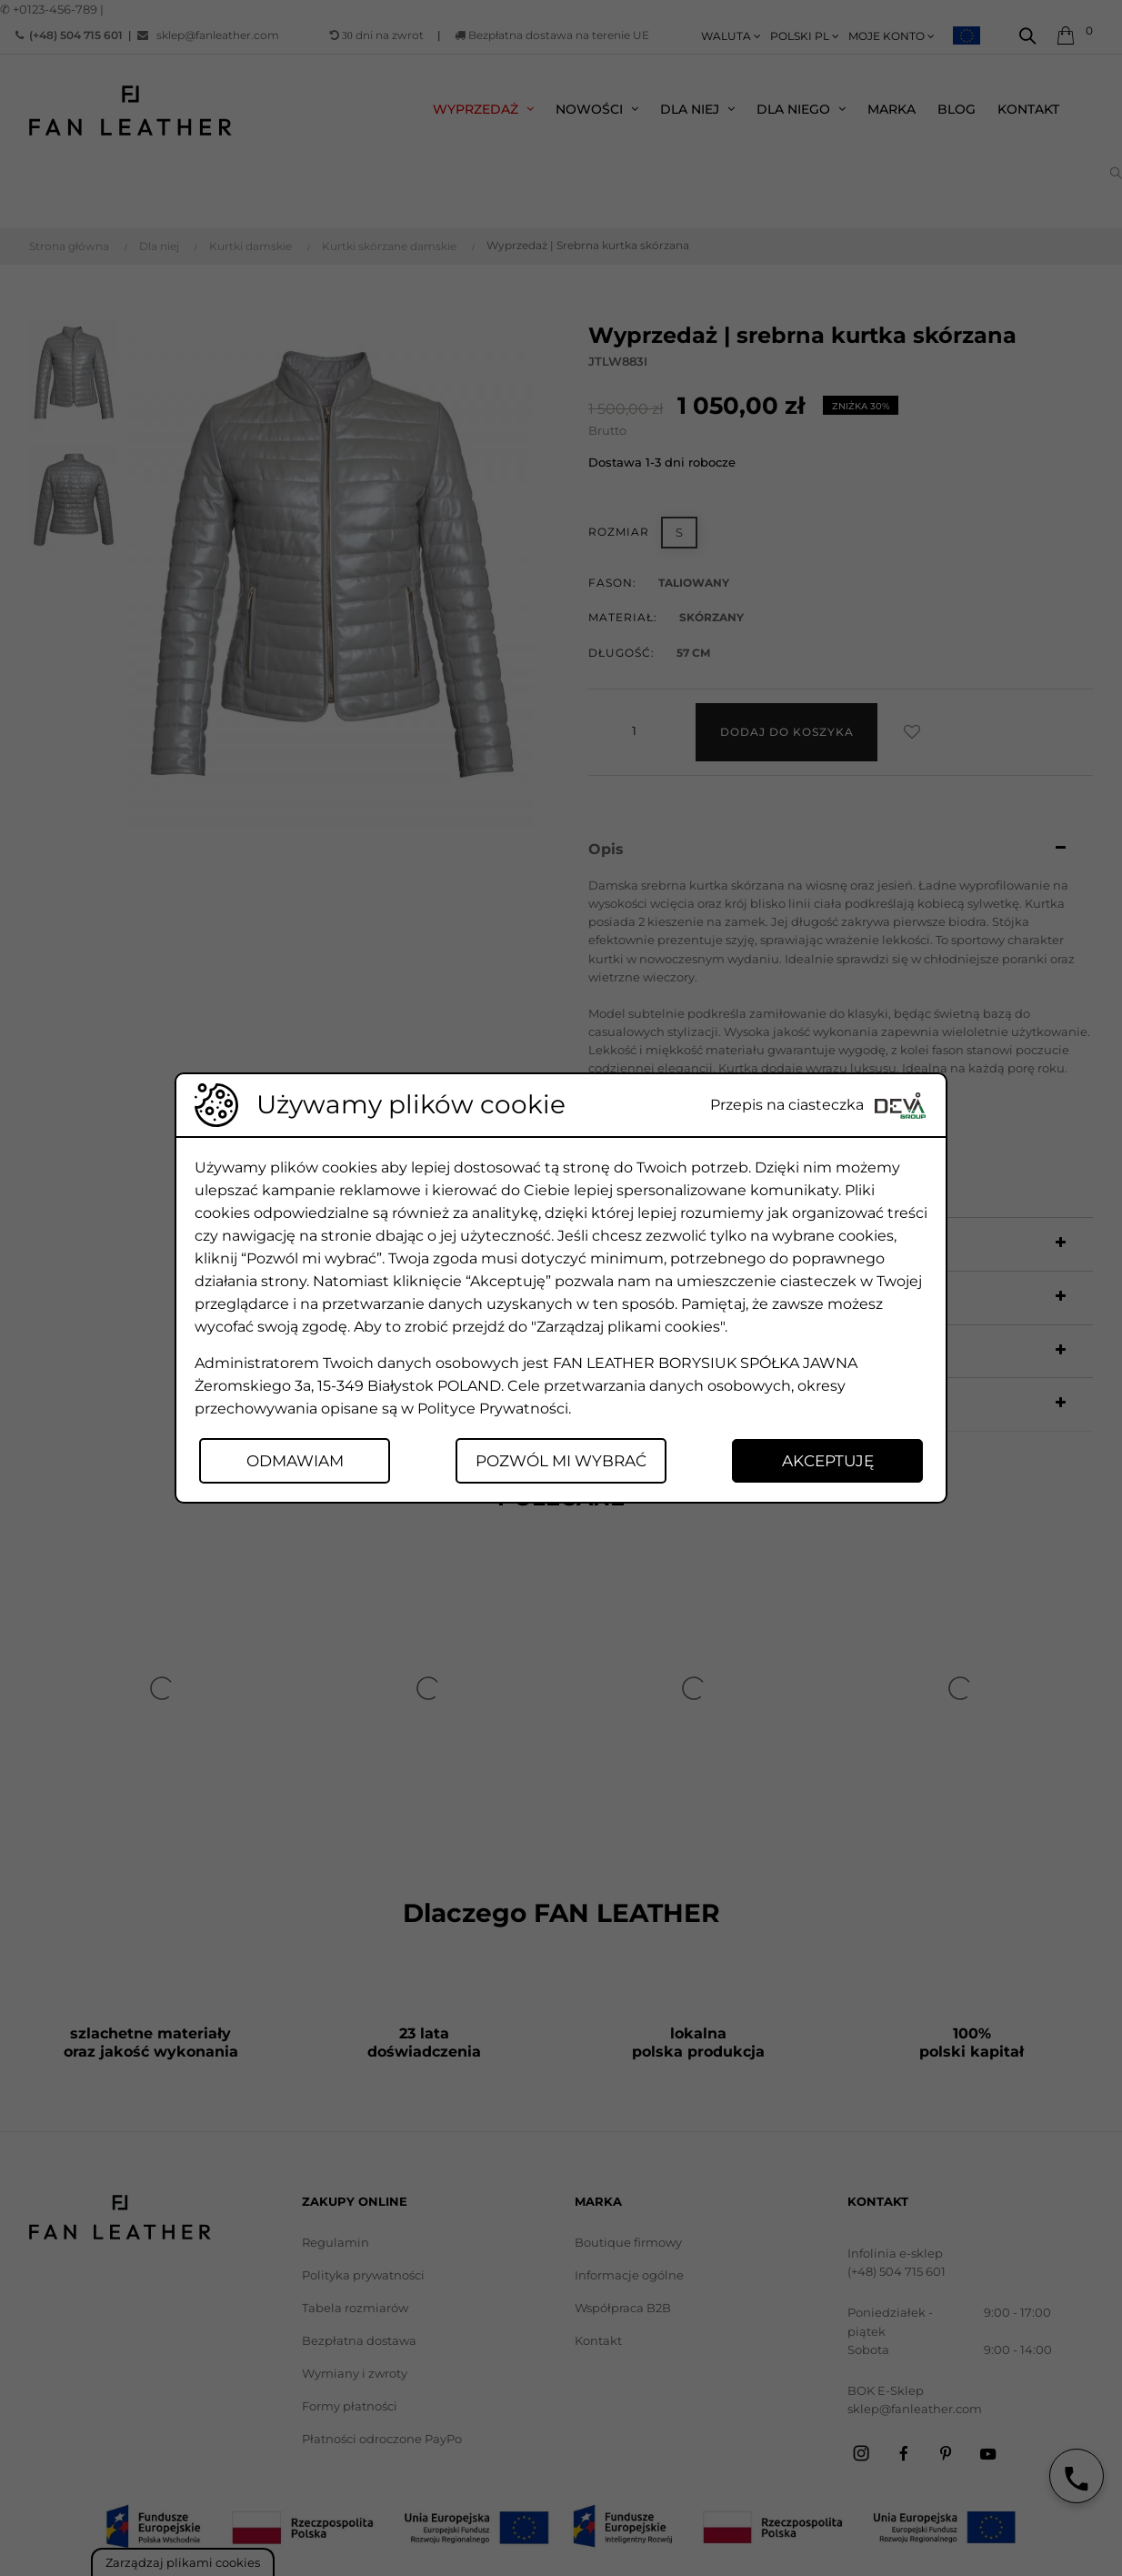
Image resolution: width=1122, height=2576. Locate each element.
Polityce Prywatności (492, 1408)
